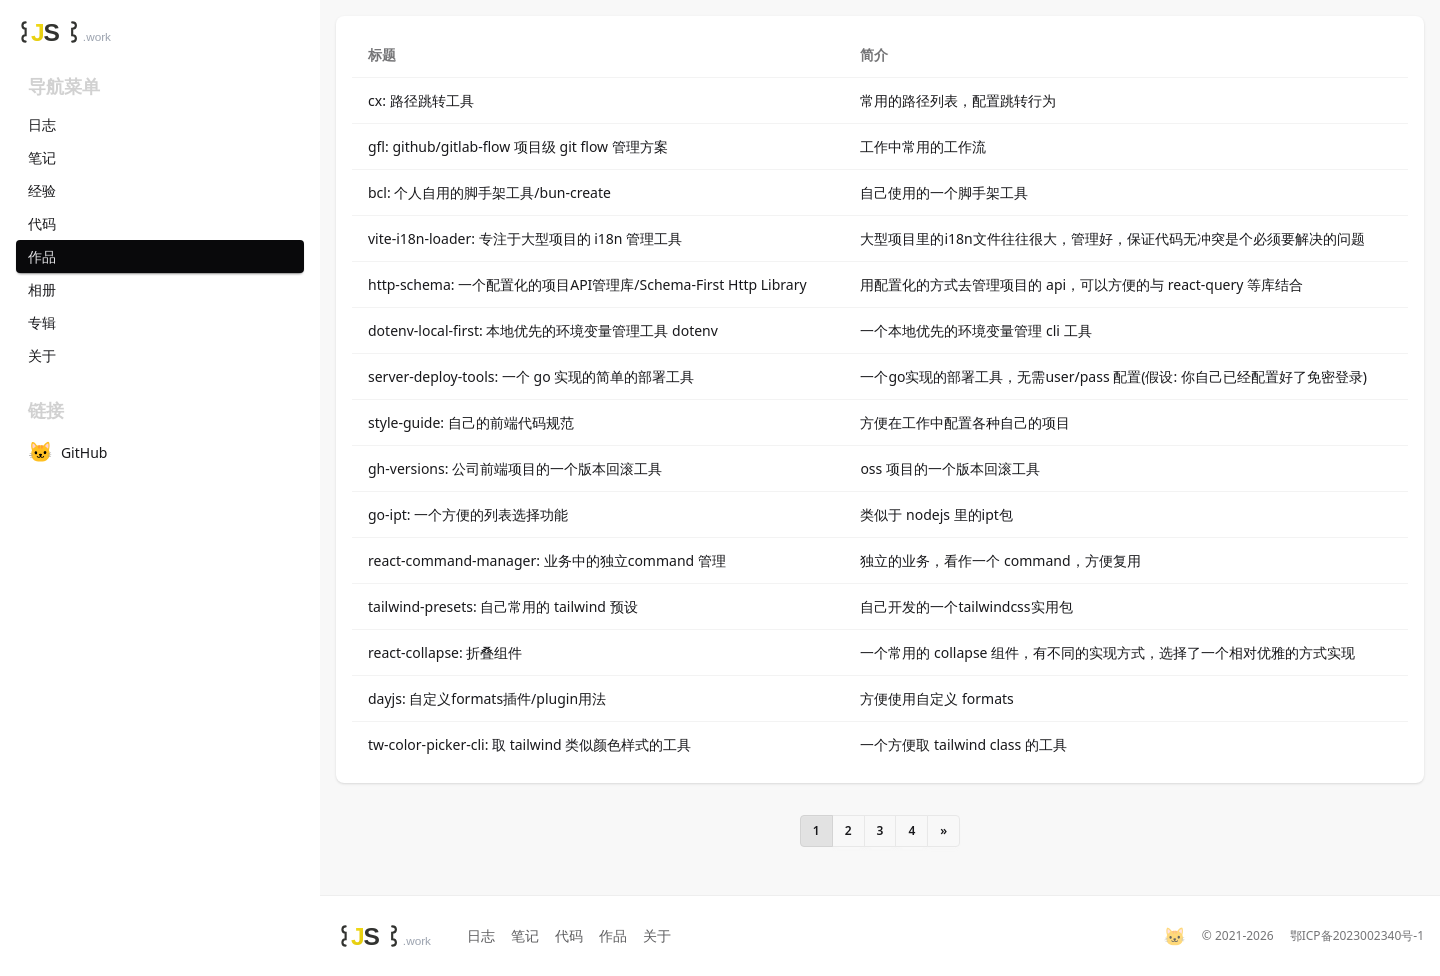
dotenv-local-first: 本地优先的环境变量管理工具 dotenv (543, 330)
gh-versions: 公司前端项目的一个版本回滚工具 (515, 468)
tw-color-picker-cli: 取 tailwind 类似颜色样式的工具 (529, 744)
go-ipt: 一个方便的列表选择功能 (468, 514)
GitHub (67, 452)
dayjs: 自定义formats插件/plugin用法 (487, 698)
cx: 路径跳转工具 (421, 100)
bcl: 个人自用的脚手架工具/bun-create (489, 192)
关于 (657, 935)
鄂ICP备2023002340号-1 (1357, 936)
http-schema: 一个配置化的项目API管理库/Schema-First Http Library (587, 284)
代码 (569, 935)
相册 (42, 289)
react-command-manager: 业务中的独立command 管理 (547, 560)
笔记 (525, 935)
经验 (42, 190)
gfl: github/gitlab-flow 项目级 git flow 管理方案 (518, 146)
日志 (481, 935)
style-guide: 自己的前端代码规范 (471, 422)
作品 (613, 935)
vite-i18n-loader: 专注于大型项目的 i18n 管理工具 (525, 238)
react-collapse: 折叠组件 (445, 652)
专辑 (42, 322)
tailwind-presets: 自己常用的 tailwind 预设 (503, 606)
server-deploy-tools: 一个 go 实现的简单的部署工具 (531, 376)
